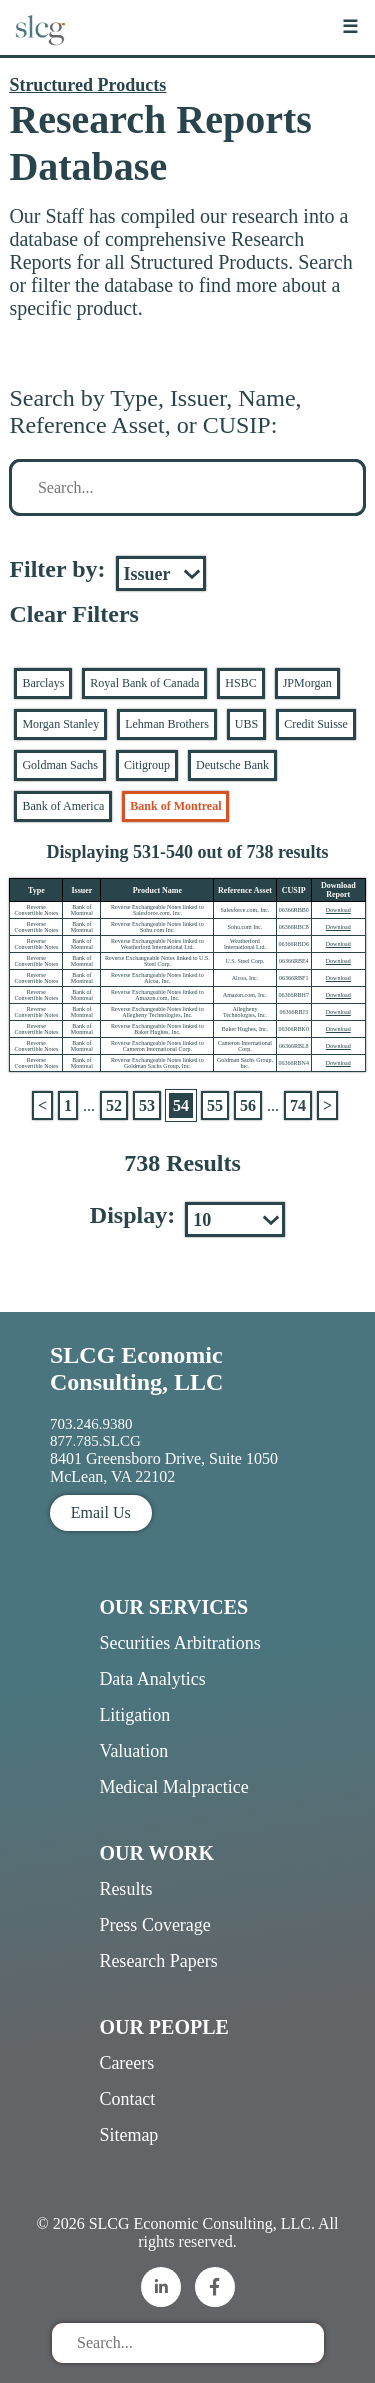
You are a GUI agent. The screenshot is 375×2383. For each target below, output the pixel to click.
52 (114, 1105)
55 (215, 1105)
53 (147, 1105)
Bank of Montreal (175, 806)
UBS (246, 724)
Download (338, 910)
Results (125, 1889)
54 (181, 1105)
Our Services (173, 1607)
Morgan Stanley (60, 724)
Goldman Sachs (60, 765)
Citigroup (147, 765)
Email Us (101, 1512)
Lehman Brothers (167, 724)
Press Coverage (154, 1925)
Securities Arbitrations (179, 1643)
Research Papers (158, 1961)
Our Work (156, 1853)
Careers (126, 2063)
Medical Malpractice (173, 1787)
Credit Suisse (316, 724)
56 (248, 1105)
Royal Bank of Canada (144, 683)
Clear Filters (74, 614)
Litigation (134, 1715)
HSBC (240, 683)
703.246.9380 (91, 1424)
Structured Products (87, 85)
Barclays (43, 683)
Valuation (133, 1751)
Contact (127, 2099)
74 (298, 1105)
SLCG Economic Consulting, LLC (136, 1368)
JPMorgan (307, 683)
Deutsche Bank (232, 765)
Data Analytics (152, 1679)
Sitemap (128, 2135)
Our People (163, 2027)
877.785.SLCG (95, 1441)
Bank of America (63, 806)
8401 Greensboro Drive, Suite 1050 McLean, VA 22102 (164, 1467)
